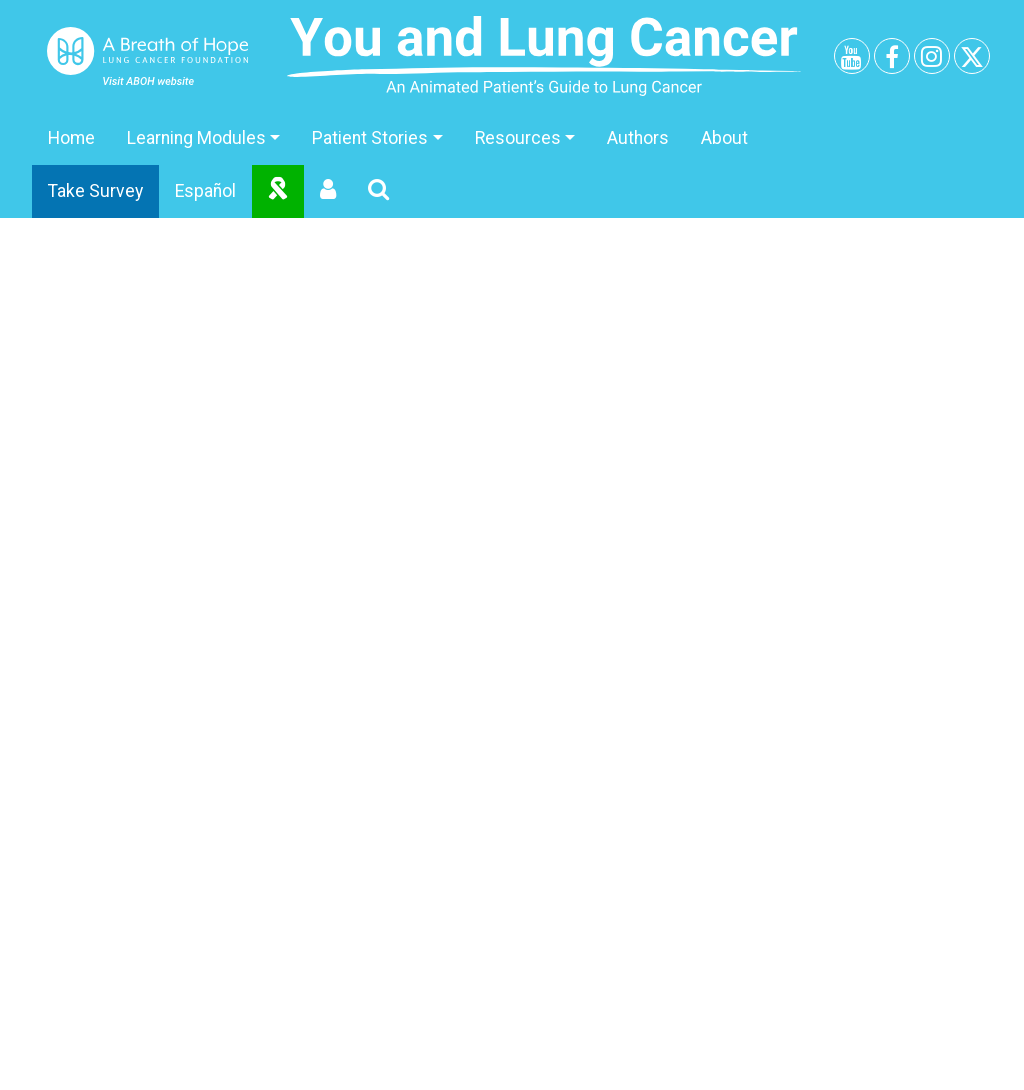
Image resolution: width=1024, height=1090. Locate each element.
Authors (638, 138)
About (724, 138)
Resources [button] (518, 138)
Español (205, 191)
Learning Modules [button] (196, 138)
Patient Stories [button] (370, 138)
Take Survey (95, 191)
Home (71, 138)
